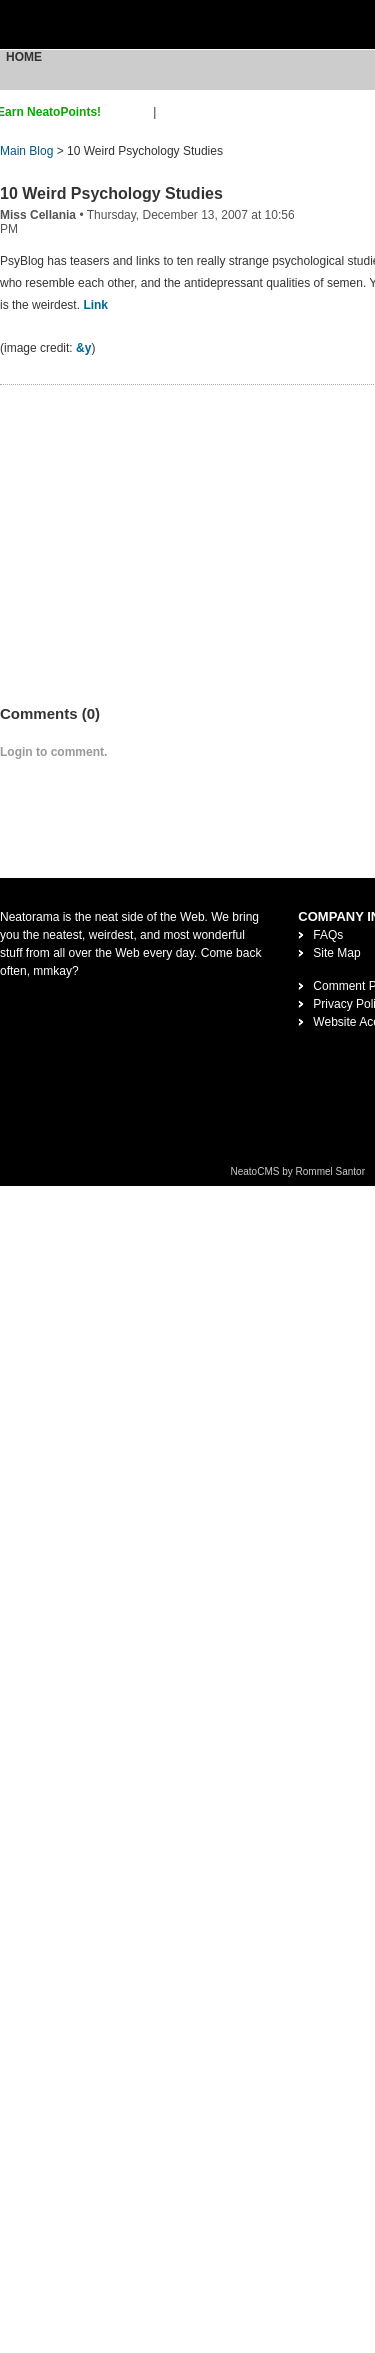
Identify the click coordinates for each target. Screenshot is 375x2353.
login (172, 112)
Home (24, 57)
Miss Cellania (38, 215)
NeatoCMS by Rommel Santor (298, 1171)
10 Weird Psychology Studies (111, 193)
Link (95, 305)
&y (83, 348)
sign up (130, 112)
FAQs (328, 935)
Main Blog (26, 151)
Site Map (336, 953)
